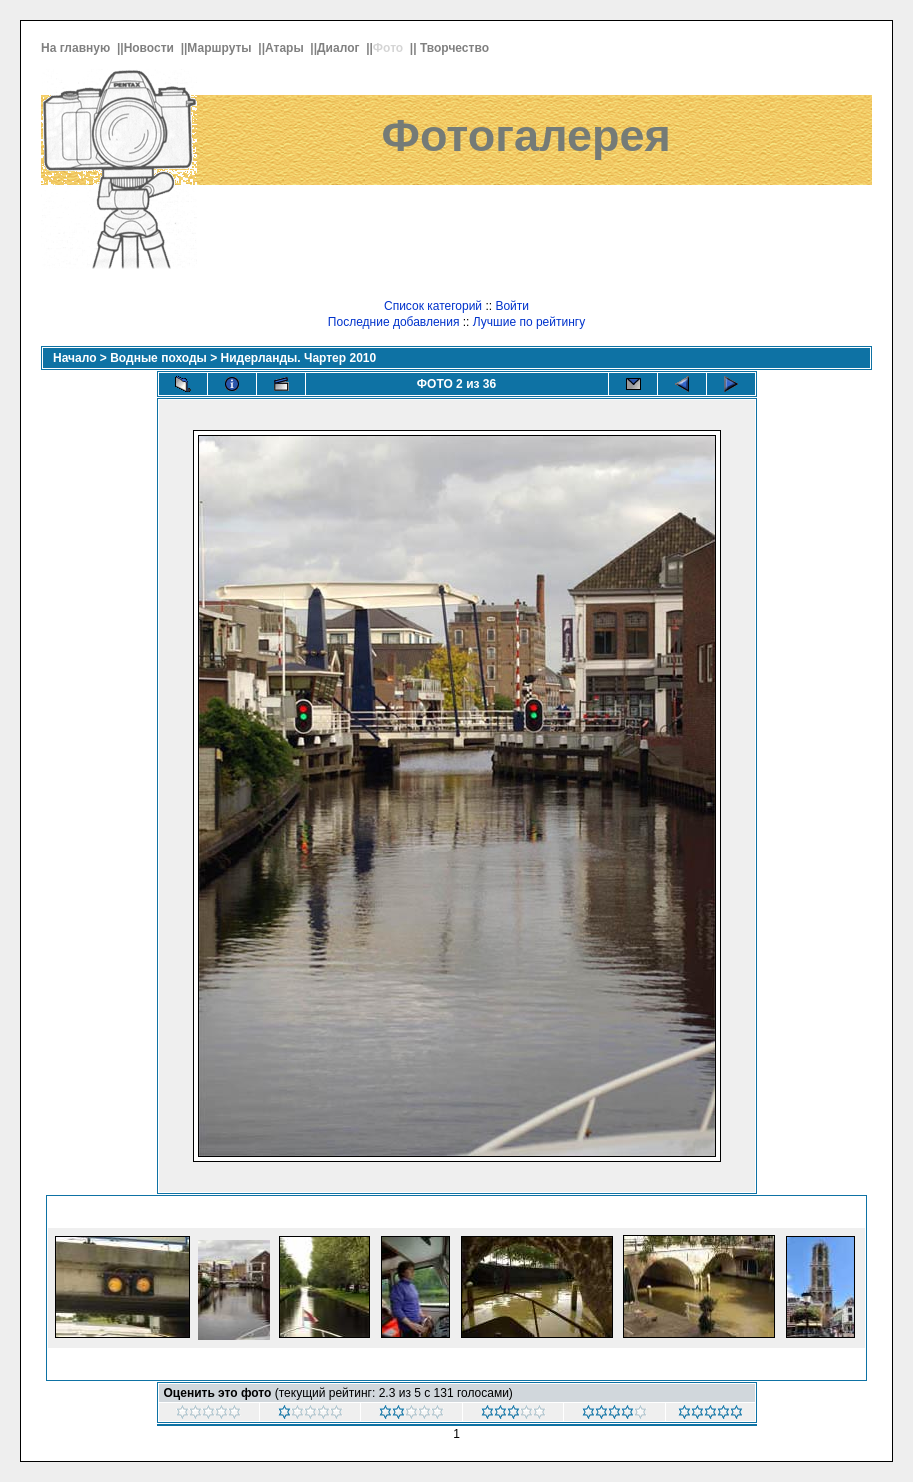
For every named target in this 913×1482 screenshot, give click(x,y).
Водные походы (158, 358)
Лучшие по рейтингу (529, 322)
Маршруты (221, 48)
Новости (151, 48)
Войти (512, 306)
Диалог (340, 48)
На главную (77, 48)
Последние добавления (394, 322)
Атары (286, 48)
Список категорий (433, 306)
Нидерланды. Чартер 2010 (299, 358)
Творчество (456, 48)
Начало (74, 358)
